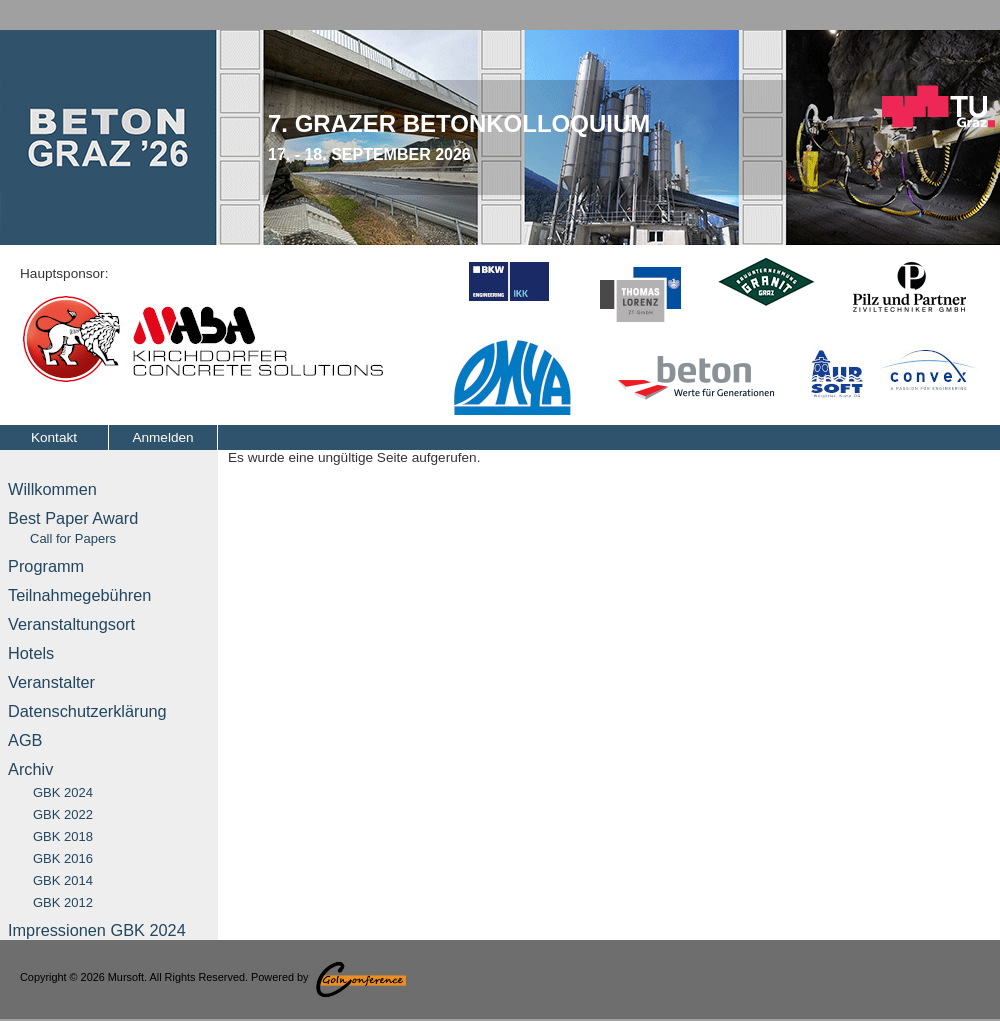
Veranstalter (51, 682)
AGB (25, 740)
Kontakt (54, 437)
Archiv (30, 769)
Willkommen (52, 489)
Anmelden (162, 437)
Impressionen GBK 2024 (97, 930)
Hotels (31, 653)
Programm (46, 566)
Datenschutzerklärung (87, 711)
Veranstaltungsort (71, 624)
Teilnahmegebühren (79, 595)
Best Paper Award (73, 527)
